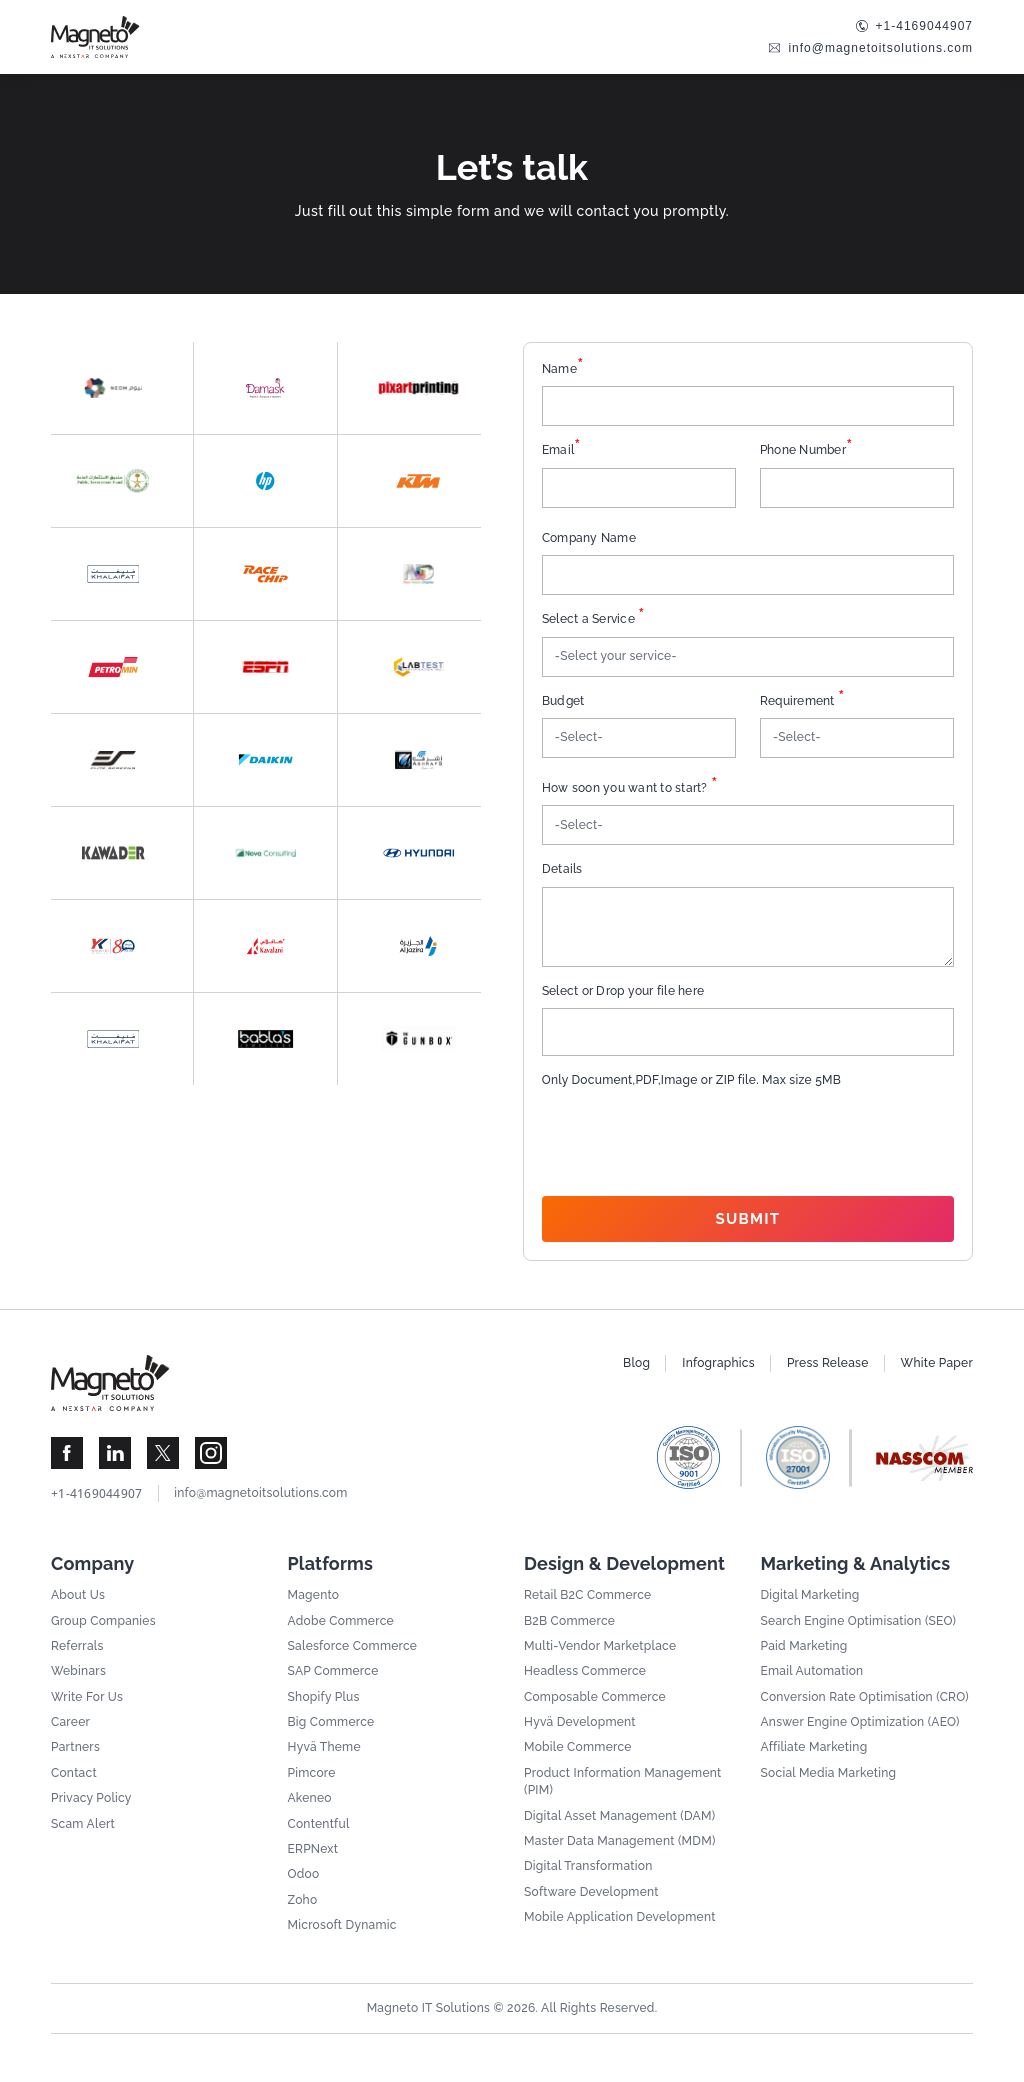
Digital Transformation (588, 1866)
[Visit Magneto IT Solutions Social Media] (67, 1453)
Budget (563, 701)
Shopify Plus (324, 1697)
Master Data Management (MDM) (620, 1841)
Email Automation (812, 1671)
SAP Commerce (333, 1671)
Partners (75, 1747)
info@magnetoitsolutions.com (880, 48)
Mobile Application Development (620, 1917)
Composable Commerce (595, 1697)
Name (563, 369)
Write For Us (87, 1697)
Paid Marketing (804, 1646)
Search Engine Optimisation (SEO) (859, 1621)
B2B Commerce (569, 1621)
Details (562, 869)
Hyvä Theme (324, 1747)
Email (562, 450)
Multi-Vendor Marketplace (600, 1646)
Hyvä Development (580, 1722)
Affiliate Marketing (814, 1747)
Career (70, 1722)
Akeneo (310, 1798)
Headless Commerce (585, 1671)
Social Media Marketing (829, 1773)
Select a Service (594, 619)
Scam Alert (83, 1824)
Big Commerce (331, 1722)
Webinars (78, 1671)
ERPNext (313, 1849)
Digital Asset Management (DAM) (619, 1816)
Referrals (77, 1646)
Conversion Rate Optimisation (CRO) (865, 1697)
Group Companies (103, 1621)
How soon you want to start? (630, 788)
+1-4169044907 (924, 26)
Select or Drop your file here (623, 991)
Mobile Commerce (578, 1747)
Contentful (319, 1824)
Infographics (718, 1363)
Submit (748, 1219)
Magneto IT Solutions (428, 2008)
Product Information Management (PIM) (623, 1781)
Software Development (591, 1892)
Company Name (589, 538)
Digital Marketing (810, 1595)
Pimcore (312, 1773)
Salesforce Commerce (353, 1646)
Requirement (802, 701)
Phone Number (806, 450)
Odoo (304, 1874)
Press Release (828, 1363)
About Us (78, 1595)
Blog (636, 1363)
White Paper (937, 1363)
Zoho (303, 1900)
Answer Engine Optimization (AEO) (860, 1722)
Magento (314, 1595)
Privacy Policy (91, 1798)
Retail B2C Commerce (587, 1595)
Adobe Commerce (341, 1621)
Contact (74, 1773)
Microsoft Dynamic (342, 1925)
